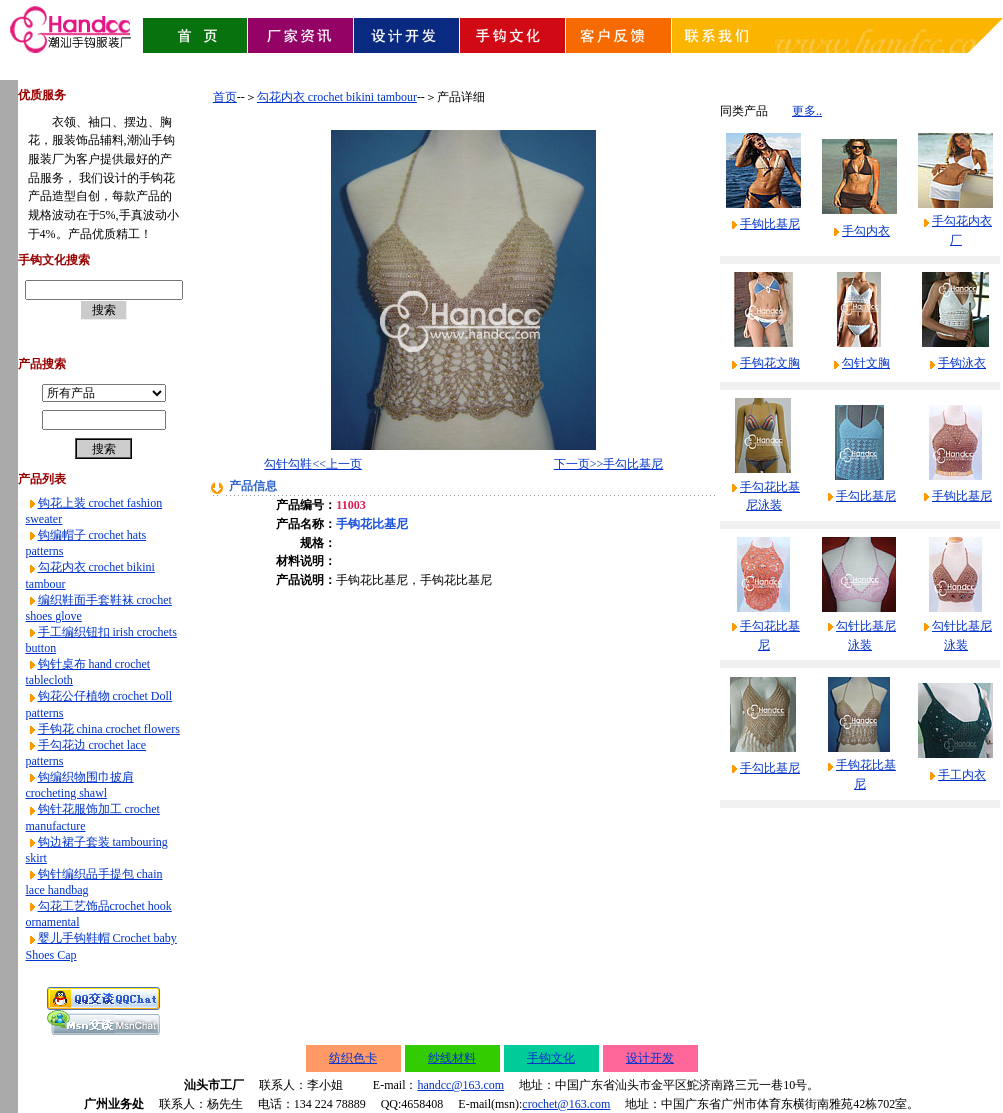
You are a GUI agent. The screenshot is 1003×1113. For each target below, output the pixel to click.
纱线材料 (452, 1058)
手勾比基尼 (866, 496)
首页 (225, 97)
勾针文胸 (866, 363)
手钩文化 (551, 1058)
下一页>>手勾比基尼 (609, 464)
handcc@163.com (460, 1085)
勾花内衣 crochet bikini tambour (337, 97)
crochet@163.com (566, 1104)
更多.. (807, 111)
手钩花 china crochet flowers (109, 729)
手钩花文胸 (770, 363)
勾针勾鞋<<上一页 (313, 464)
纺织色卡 (353, 1058)
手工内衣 (962, 775)
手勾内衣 (866, 231)
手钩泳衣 (962, 363)
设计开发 (650, 1058)
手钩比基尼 (770, 224)
